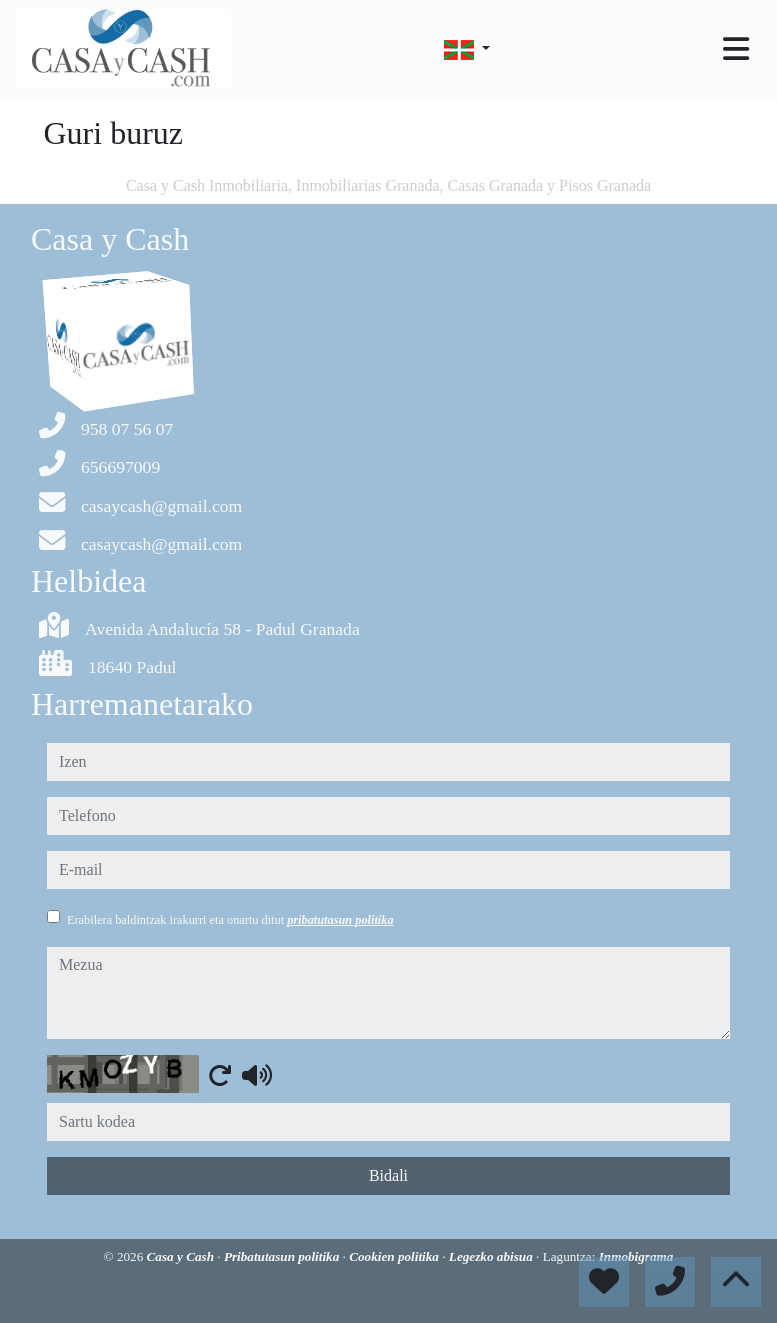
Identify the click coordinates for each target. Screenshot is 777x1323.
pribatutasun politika (340, 920)
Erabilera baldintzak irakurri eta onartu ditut (230, 920)
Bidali (388, 1175)
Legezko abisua (492, 1256)
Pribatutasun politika (283, 1256)
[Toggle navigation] (736, 49)
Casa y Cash (182, 1256)
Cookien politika (395, 1256)
